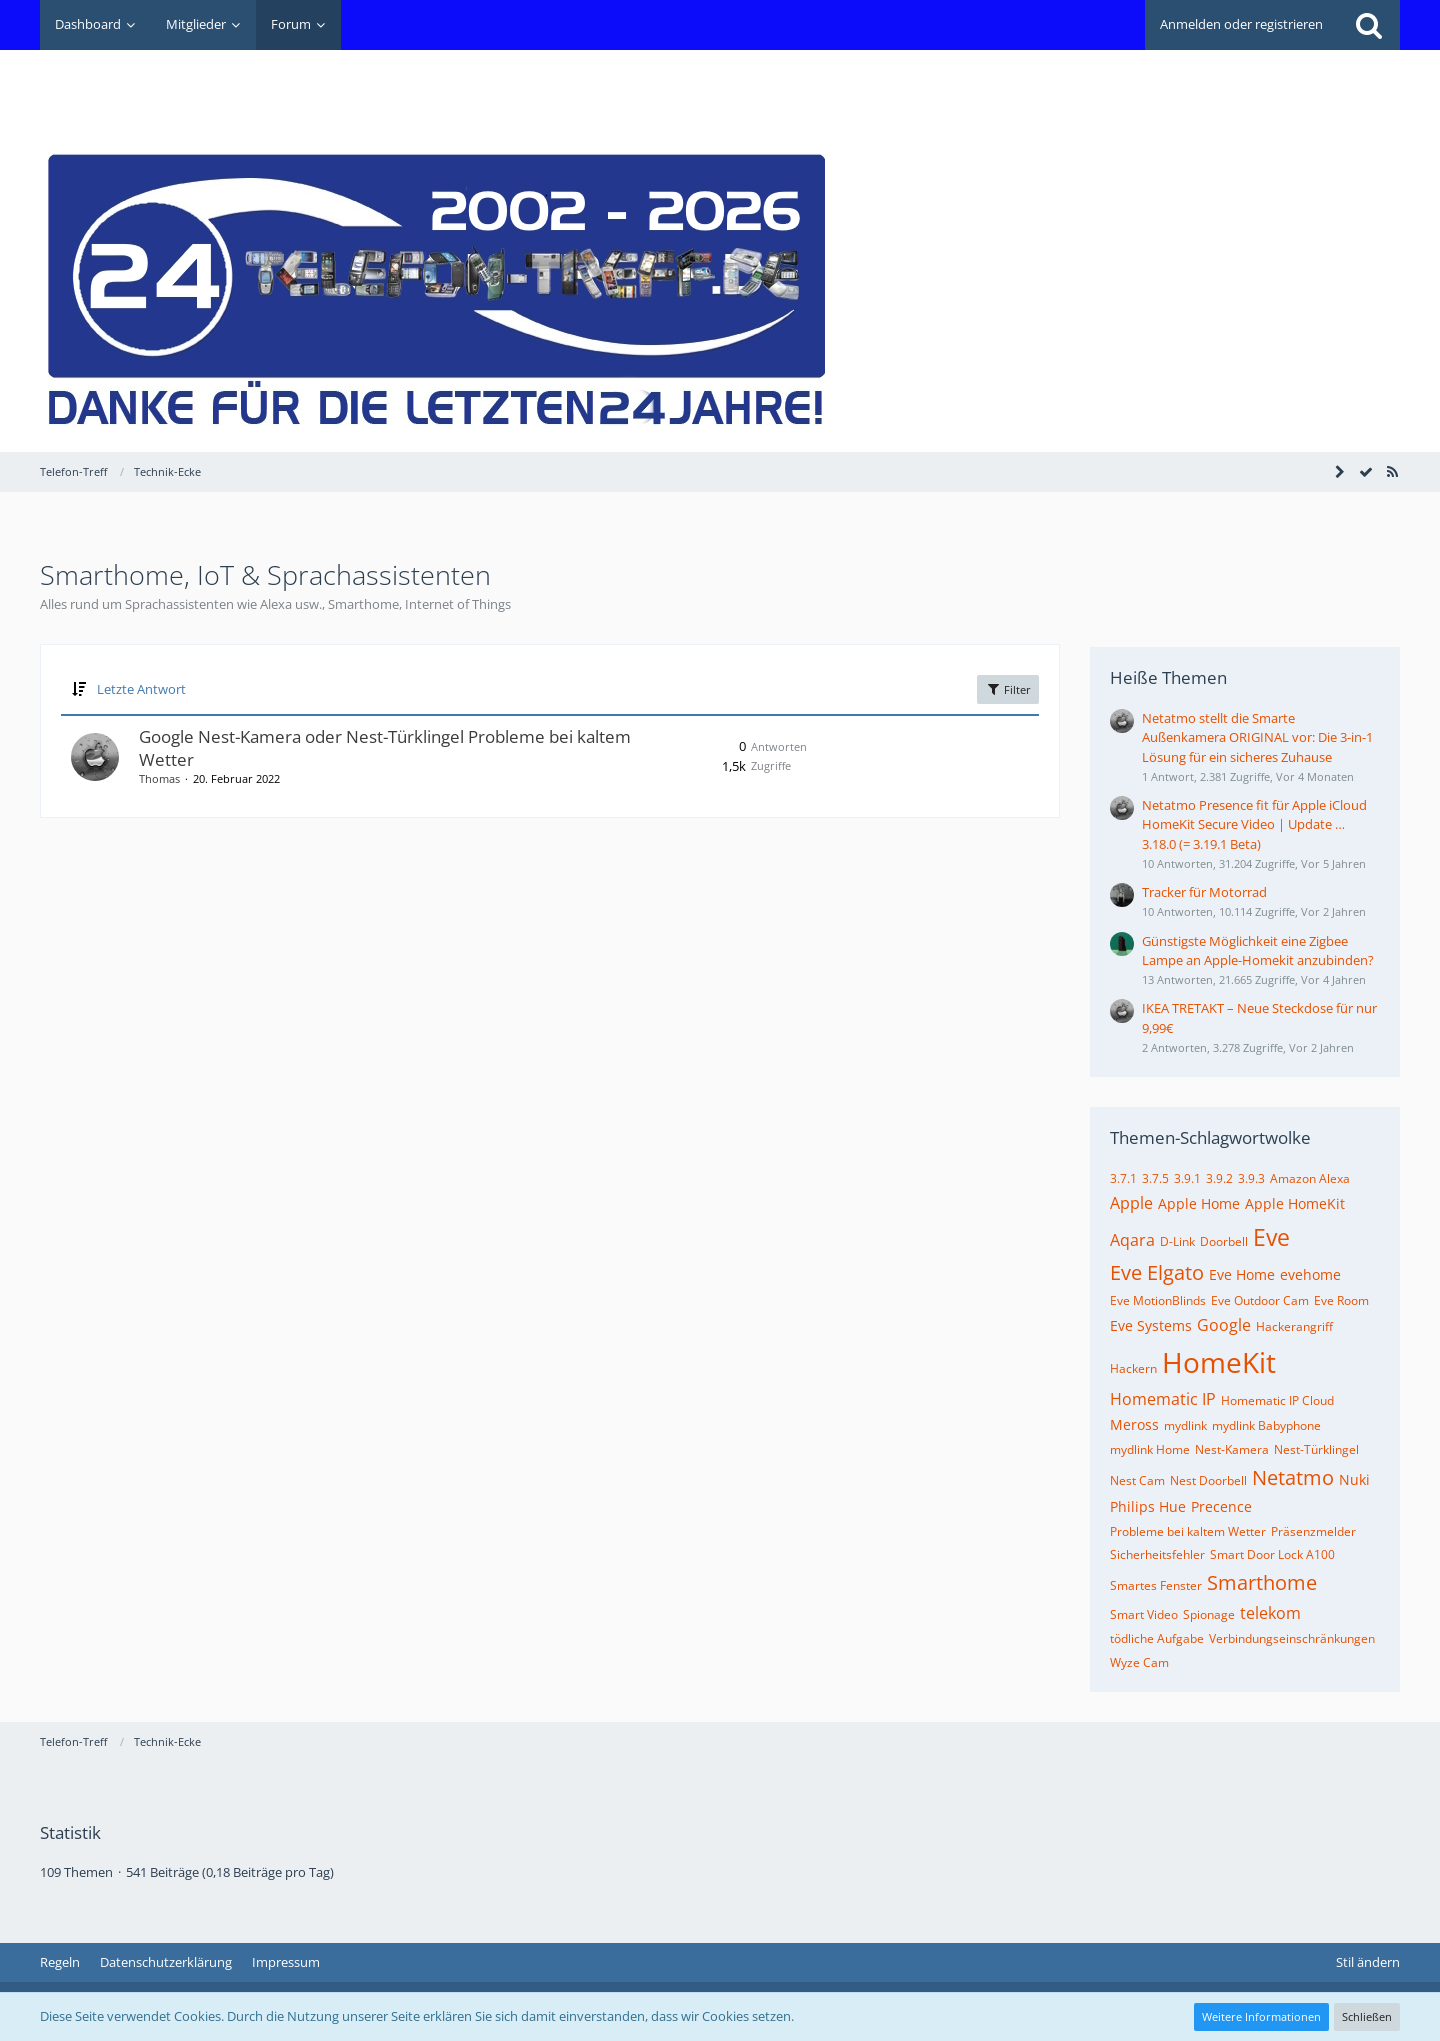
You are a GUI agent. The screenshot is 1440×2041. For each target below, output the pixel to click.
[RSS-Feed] (1392, 472)
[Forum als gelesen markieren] (1366, 472)
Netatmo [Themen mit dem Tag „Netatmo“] (1293, 1477)
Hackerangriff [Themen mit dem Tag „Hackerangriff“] (1294, 1326)
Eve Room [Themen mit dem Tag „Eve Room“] (1341, 1300)
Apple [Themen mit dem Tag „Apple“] (1131, 1203)
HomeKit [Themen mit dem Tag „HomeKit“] (1219, 1362)
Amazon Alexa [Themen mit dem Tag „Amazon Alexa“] (1310, 1178)
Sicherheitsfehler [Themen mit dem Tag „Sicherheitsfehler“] (1157, 1554)
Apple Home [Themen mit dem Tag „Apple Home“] (1199, 1203)
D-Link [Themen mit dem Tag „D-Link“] (1177, 1241)
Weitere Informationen (1261, 2016)
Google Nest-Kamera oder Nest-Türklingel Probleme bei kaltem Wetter (385, 747)
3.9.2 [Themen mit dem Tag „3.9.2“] (1219, 1178)
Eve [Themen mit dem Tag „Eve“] (1271, 1237)
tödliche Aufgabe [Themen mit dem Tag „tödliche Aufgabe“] (1157, 1638)
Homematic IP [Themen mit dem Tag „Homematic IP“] (1163, 1399)
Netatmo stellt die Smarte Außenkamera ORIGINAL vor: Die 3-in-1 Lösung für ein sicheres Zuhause (1257, 737)
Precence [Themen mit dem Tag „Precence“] (1221, 1506)
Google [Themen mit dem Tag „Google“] (1224, 1325)
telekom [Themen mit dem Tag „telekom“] (1270, 1613)
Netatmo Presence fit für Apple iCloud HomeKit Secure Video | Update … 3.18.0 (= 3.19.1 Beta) (1254, 824)
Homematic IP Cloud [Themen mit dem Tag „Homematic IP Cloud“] (1277, 1400)
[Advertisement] (1036, 96)
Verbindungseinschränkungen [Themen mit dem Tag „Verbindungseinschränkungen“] (1292, 1638)
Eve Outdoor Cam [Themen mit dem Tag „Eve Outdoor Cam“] (1260, 1300)
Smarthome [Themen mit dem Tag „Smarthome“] (1262, 1582)
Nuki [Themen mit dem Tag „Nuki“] (1354, 1479)
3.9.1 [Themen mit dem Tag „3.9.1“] (1187, 1178)
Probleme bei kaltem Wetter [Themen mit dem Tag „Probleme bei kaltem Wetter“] (1188, 1531)
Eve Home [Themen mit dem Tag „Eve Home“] (1242, 1274)
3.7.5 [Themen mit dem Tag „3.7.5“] (1155, 1178)
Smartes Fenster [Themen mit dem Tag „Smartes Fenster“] (1156, 1585)
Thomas (159, 778)
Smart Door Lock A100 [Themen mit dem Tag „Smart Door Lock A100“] (1272, 1554)
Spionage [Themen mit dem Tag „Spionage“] (1209, 1614)
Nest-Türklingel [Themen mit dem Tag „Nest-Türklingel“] (1316, 1449)
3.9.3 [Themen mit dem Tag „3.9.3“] (1251, 1178)
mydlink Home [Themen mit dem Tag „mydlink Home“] (1150, 1449)
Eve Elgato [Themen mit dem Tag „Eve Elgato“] (1157, 1272)
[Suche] (1369, 25)
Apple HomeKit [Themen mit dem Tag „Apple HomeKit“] (1295, 1203)
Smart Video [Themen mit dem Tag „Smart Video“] (1144, 1614)
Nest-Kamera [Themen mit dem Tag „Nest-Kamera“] (1232, 1449)
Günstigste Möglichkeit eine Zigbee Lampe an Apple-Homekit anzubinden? (1258, 950)
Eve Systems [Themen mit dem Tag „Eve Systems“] (1151, 1325)
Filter (1008, 689)
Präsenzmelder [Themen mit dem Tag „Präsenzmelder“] (1313, 1531)
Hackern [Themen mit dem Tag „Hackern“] (1133, 1368)
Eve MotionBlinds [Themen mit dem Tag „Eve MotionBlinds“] (1158, 1300)
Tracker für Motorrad (1204, 892)
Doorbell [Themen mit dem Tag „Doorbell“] (1224, 1241)
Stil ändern (1368, 1962)
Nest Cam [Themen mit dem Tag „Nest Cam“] (1137, 1480)
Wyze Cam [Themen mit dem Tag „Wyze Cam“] (1139, 1662)
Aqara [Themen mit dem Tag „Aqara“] (1132, 1240)
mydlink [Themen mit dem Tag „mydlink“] (1185, 1425)
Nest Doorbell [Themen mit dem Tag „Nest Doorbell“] (1208, 1480)
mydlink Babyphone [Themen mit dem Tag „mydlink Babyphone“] (1266, 1425)
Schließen (1367, 2016)
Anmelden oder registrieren (1241, 24)
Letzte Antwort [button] (141, 689)
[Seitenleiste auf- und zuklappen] (1340, 472)
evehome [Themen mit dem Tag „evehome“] (1310, 1274)
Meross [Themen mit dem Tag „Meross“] (1134, 1424)
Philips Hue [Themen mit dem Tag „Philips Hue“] (1148, 1506)
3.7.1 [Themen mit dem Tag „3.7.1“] (1123, 1178)
